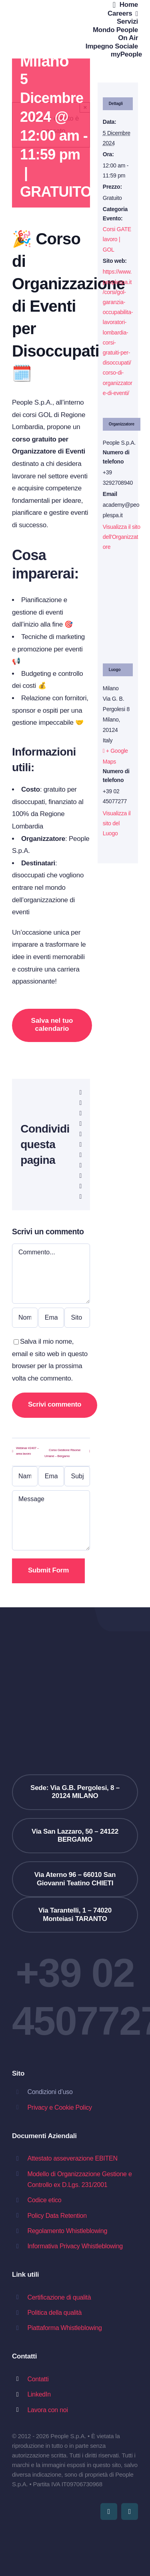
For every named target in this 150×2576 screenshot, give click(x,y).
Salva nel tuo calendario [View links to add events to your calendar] (52, 1024)
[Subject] (77, 1476)
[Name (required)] (25, 1476)
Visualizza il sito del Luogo (117, 823)
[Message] (51, 1520)
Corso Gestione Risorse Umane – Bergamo (62, 1453)
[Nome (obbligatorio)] (25, 1318)
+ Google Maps (115, 756)
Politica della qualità (54, 2312)
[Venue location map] (118, 611)
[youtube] (108, 2511)
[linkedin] (129, 2511)
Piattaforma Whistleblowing (64, 2327)
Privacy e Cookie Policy (59, 2107)
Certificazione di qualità (59, 2297)
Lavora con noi (47, 2410)
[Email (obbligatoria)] (51, 1318)
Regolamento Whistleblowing (67, 2230)
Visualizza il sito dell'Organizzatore (121, 537)
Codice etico (44, 2200)
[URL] (77, 1318)
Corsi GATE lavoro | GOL (117, 239)
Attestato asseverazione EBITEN (72, 2158)
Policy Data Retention (57, 2215)
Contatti (37, 2379)
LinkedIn (38, 2394)
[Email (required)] (51, 1476)
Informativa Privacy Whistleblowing (75, 2246)
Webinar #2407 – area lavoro (27, 1450)
